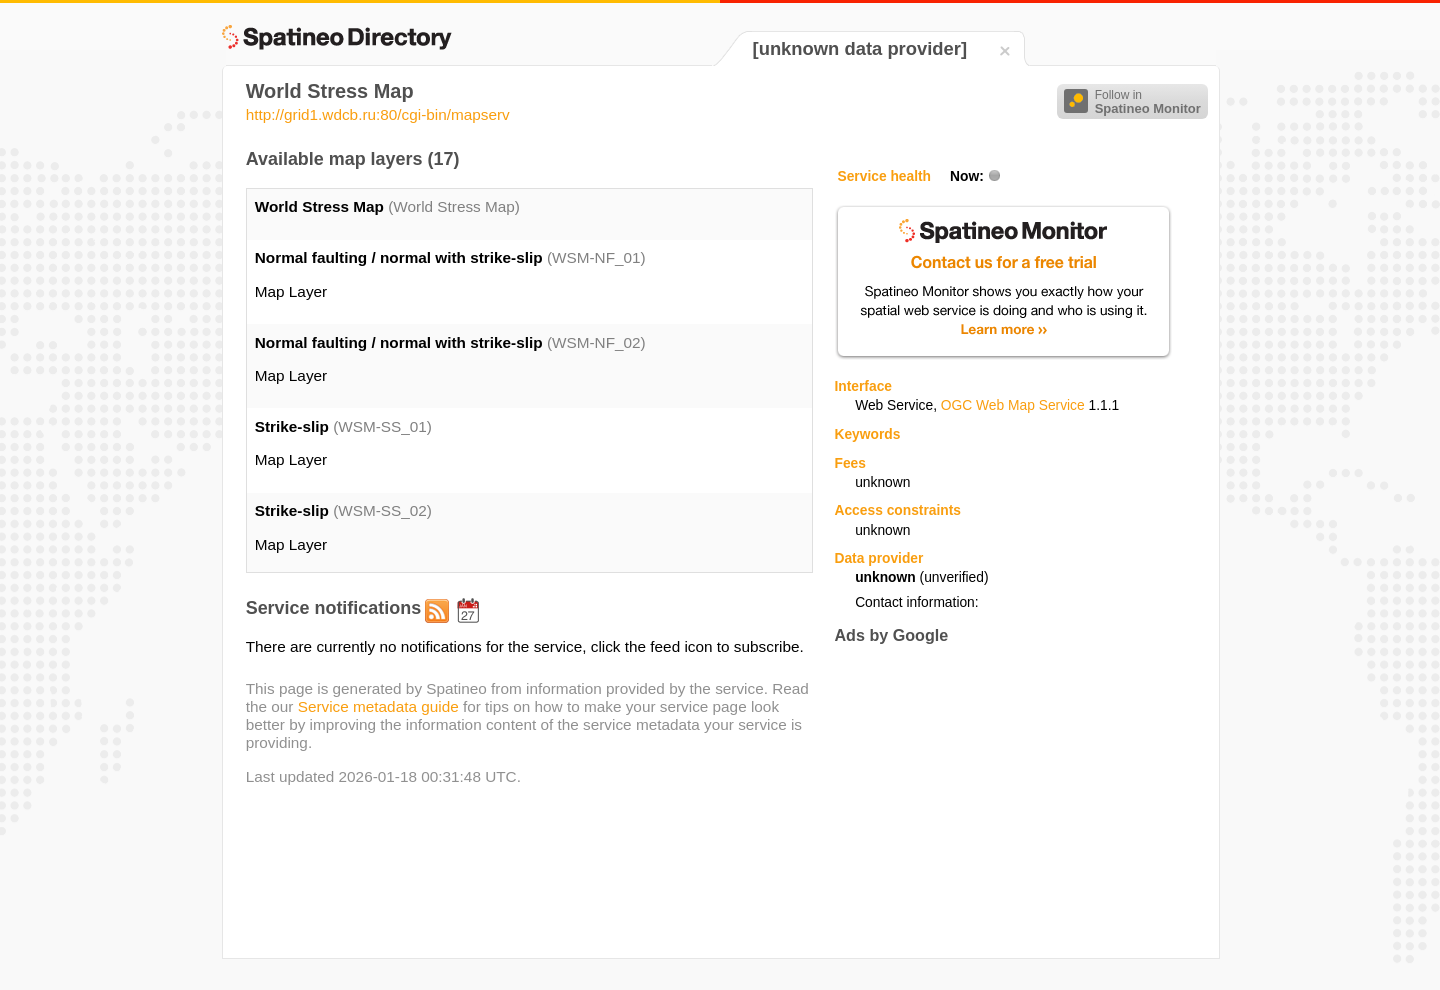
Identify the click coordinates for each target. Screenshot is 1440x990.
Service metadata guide (378, 706)
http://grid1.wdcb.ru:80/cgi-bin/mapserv (378, 114)
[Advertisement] (1002, 801)
